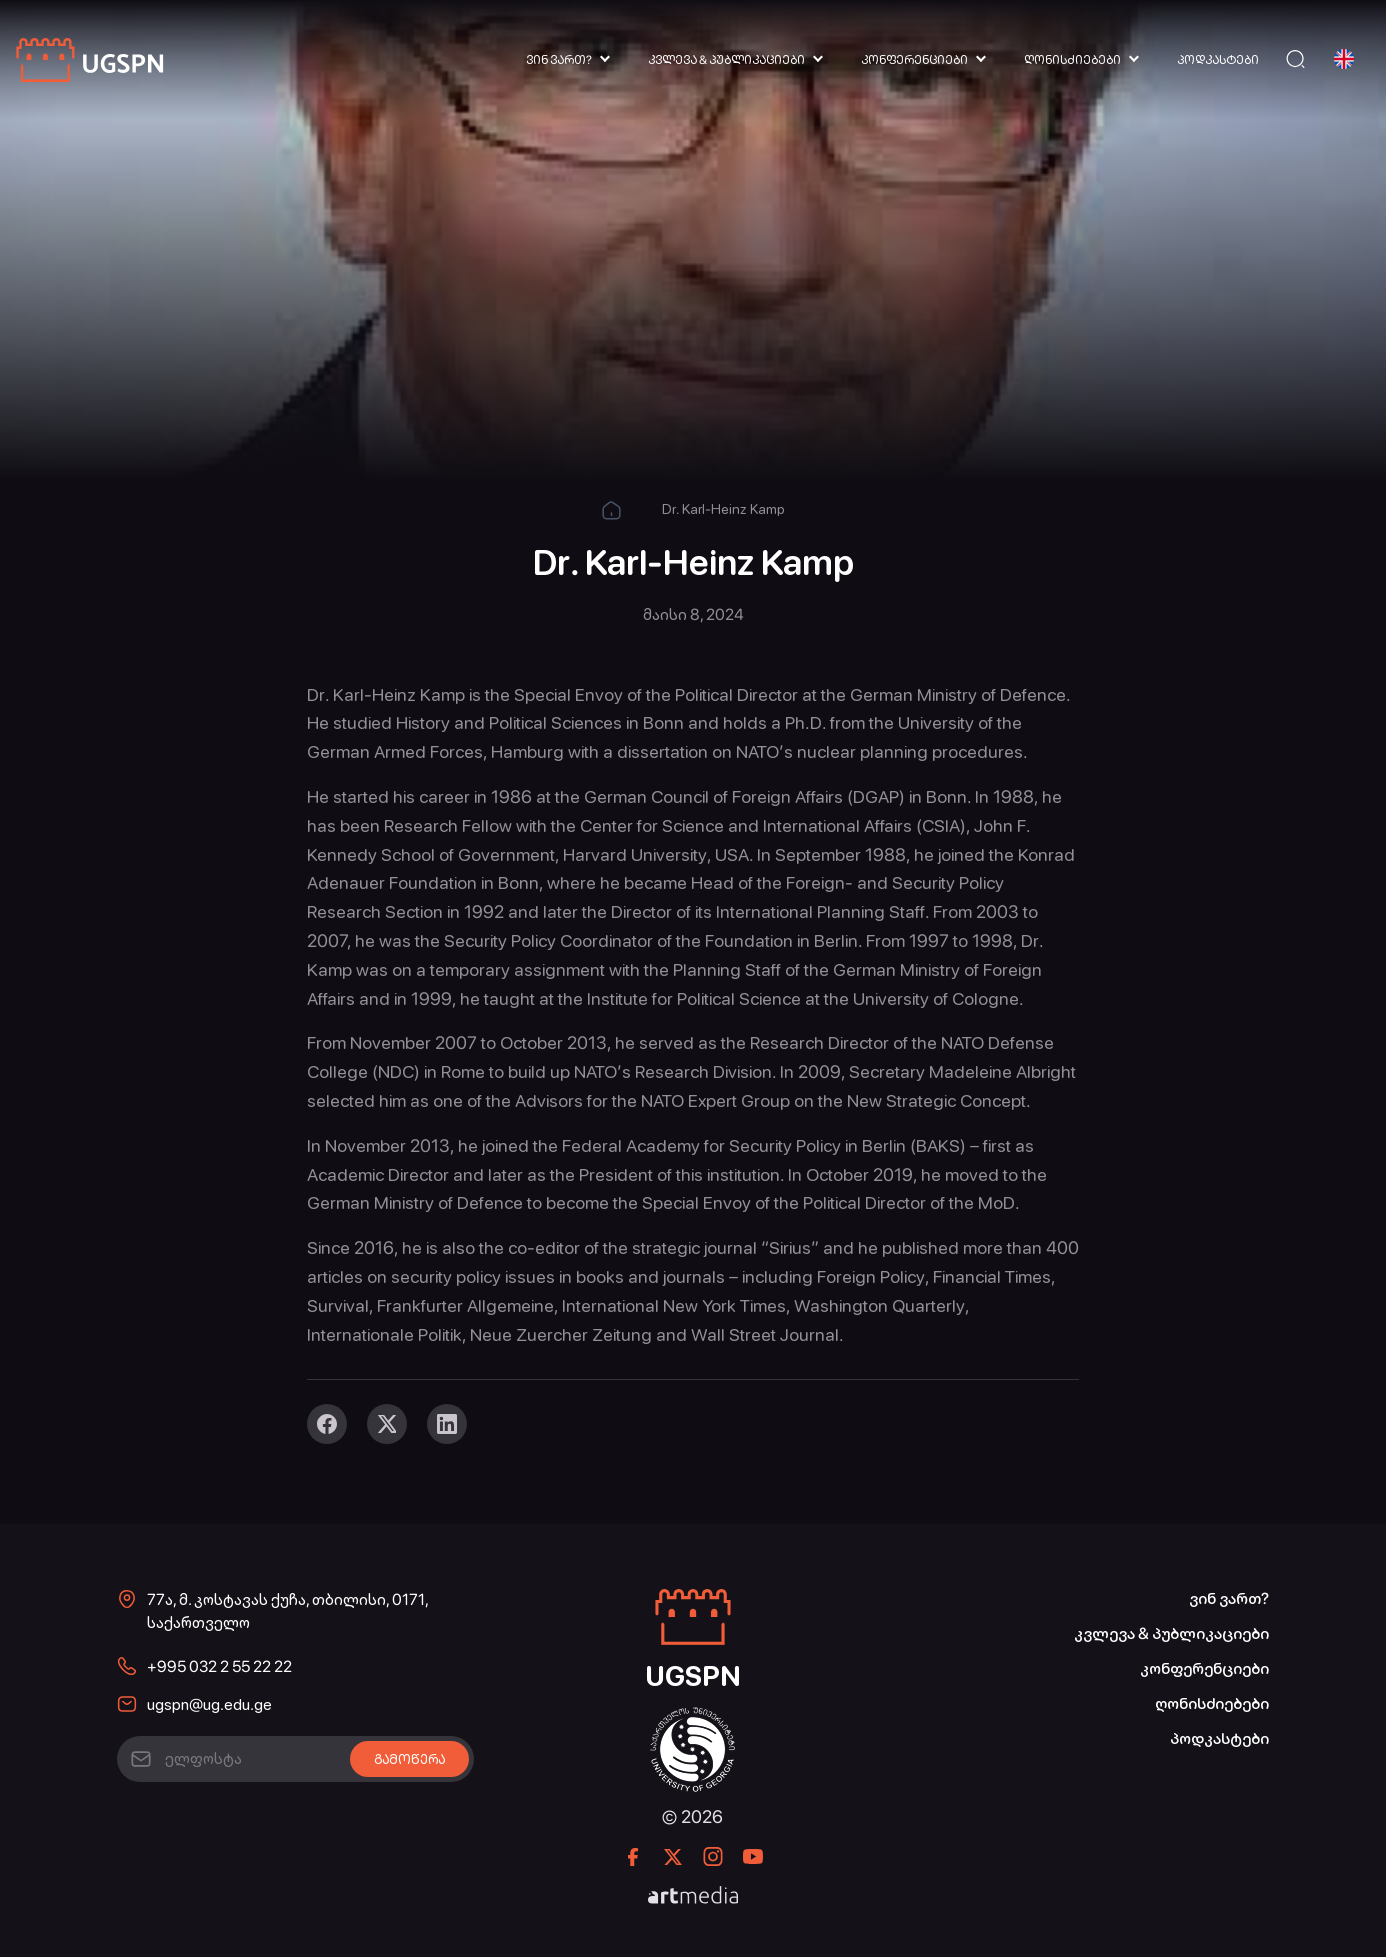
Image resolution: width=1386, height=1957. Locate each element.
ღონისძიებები (1072, 60)
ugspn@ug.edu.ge (209, 1704)
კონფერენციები (914, 60)
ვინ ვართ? (559, 60)
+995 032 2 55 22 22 (219, 1666)
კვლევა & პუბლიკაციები (726, 60)
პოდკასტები (1218, 60)
